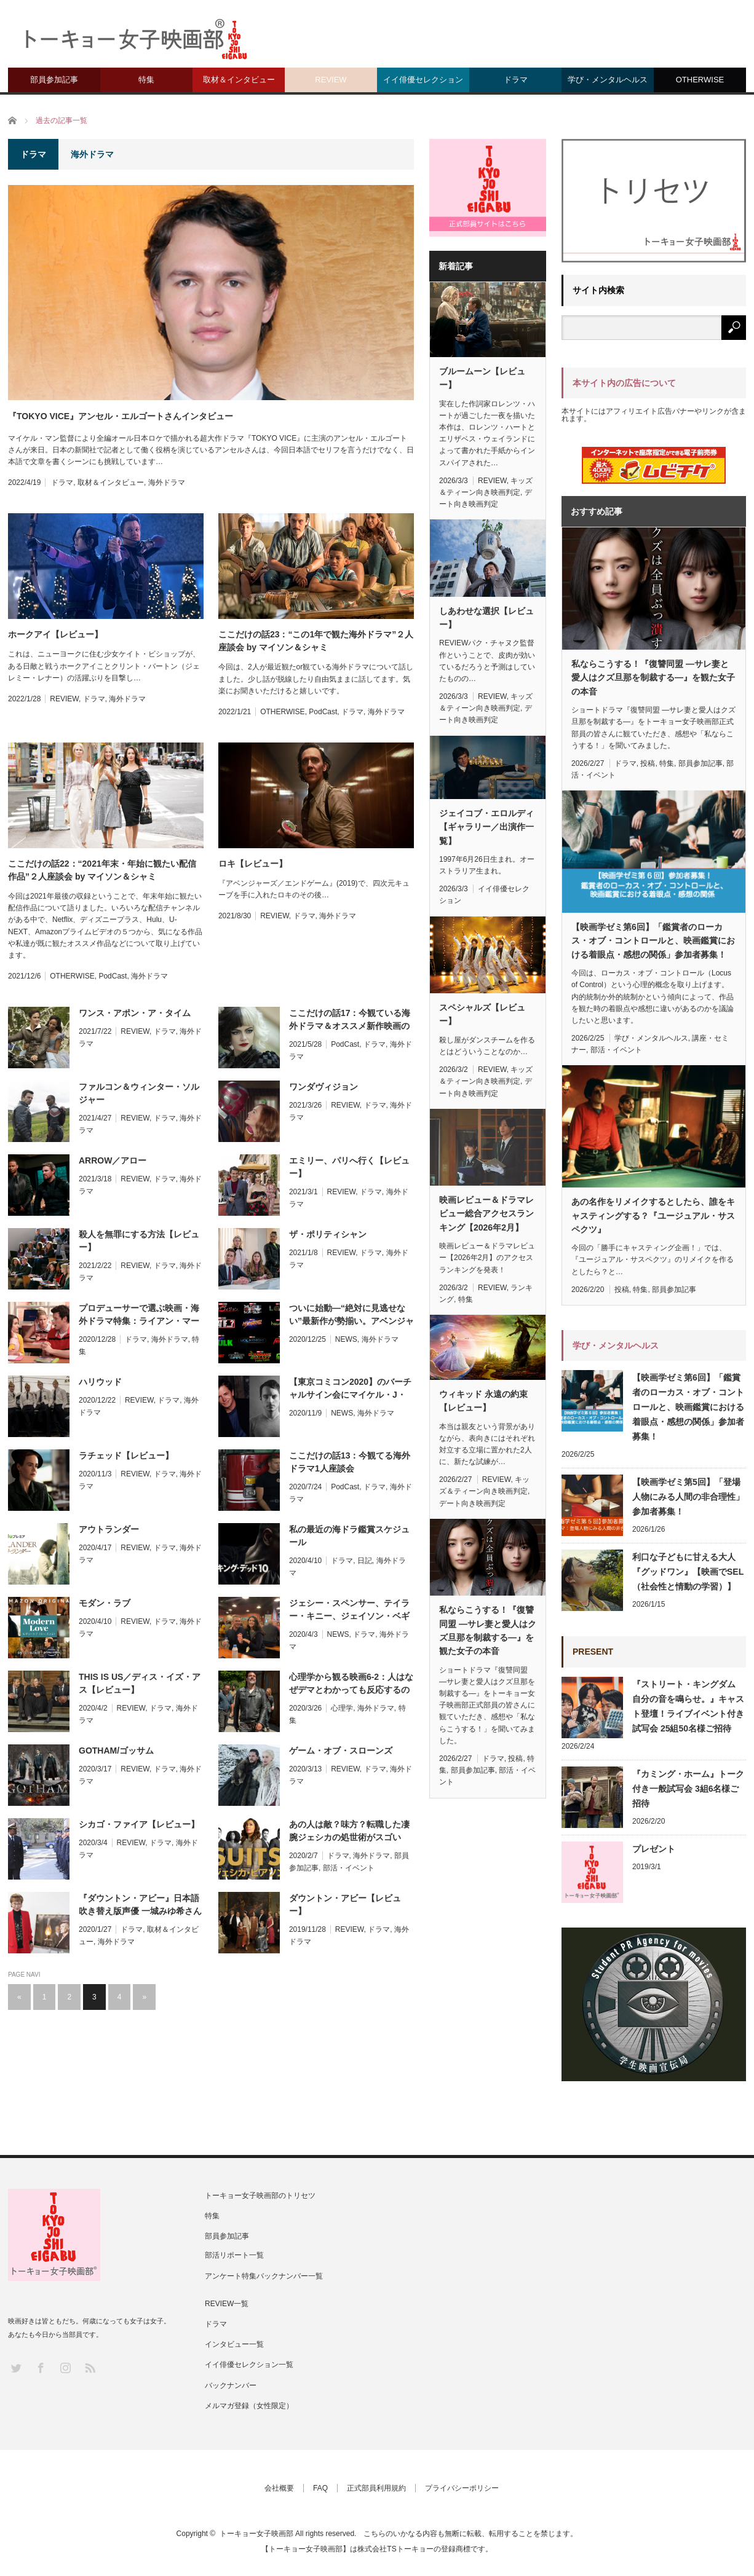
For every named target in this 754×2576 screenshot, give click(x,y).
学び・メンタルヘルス (608, 79)
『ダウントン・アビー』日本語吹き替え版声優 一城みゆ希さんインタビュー (140, 1905)
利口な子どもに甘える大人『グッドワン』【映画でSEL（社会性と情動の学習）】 (688, 1571)
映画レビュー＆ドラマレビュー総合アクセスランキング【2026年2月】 (486, 1213)
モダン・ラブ (104, 1603)
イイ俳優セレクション (423, 79)
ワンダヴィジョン (323, 1087)
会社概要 (279, 2488)
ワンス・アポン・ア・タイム (135, 1013)
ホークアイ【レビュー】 (55, 634)
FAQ (320, 2488)
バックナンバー (230, 2385)
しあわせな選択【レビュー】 (486, 617)
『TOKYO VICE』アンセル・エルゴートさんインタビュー (120, 416)
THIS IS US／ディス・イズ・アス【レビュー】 (139, 1683)
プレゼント (653, 1849)
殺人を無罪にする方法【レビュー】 (139, 1240)
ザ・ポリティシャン (328, 1234)
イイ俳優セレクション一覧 (249, 2364)
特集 (146, 79)
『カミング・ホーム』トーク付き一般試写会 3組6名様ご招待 (688, 1788)
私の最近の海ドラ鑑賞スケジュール (349, 1535)
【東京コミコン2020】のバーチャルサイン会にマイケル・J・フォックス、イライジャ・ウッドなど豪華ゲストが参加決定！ (350, 1389)
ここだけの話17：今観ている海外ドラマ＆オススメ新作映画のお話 (350, 1020)
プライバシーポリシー (462, 2488)
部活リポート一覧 (234, 2255)
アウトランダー (109, 1529)
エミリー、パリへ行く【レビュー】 (349, 1167)
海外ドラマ (166, 482)
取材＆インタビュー (239, 79)
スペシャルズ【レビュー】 (482, 1014)
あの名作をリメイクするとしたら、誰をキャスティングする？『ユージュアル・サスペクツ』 (653, 1215)
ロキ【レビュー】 (252, 864)
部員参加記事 (54, 79)
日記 (364, 1560)
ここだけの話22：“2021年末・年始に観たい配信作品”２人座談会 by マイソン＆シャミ (102, 870)
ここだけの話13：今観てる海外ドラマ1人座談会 (350, 1462)
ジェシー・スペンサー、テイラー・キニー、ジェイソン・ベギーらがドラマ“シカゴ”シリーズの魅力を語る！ (349, 1610)
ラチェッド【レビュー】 (126, 1455)
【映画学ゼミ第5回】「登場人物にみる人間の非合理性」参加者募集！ (688, 1496)
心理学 (342, 1708)
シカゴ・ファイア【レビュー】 (139, 1824)
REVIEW (330, 79)
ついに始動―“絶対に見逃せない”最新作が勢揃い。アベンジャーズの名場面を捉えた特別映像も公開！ (351, 1315)
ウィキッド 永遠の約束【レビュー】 (483, 1400)
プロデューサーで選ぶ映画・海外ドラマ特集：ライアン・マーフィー (139, 1315)
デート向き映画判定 (472, 1503)
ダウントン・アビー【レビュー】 (345, 1904)
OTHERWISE (700, 79)
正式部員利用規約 (376, 2488)
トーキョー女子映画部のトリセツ (260, 2195)
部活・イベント (349, 1868)
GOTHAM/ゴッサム (116, 1750)
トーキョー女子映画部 (256, 2533)
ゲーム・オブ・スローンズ (340, 1750)
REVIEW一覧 (226, 2303)
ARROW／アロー (112, 1160)
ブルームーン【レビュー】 (482, 378)
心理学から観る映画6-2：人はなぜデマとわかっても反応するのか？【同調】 (351, 1684)
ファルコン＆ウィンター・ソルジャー (139, 1093)
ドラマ (516, 79)
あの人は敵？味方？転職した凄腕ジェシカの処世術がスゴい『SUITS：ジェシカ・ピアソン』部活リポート (349, 1831)
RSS (89, 2367)
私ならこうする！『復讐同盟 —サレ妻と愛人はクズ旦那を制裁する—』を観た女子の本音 (487, 1630)
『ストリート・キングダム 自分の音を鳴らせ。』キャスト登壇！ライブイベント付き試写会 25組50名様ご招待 (688, 1706)
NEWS (346, 1339)
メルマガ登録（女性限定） (249, 2405)
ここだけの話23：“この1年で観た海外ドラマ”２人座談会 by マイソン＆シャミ (315, 640)
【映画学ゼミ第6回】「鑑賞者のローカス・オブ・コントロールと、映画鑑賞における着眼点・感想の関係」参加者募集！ (653, 940)
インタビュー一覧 (234, 2344)
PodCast (323, 711)
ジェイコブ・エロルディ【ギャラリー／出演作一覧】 (486, 827)
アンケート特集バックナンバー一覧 (264, 2276)
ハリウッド (100, 1382)
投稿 (515, 1758)
